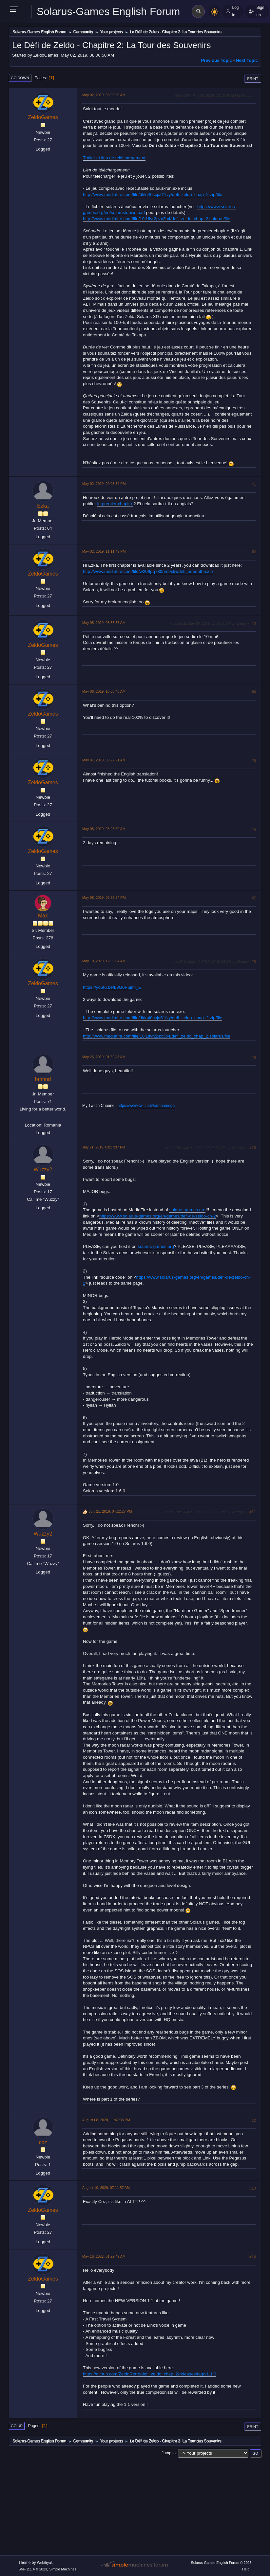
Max (43, 915)
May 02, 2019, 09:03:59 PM (103, 484)
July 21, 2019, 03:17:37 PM (103, 1147)
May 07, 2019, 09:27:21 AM (103, 760)
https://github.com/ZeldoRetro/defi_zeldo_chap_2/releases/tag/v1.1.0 (149, 2374)
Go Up (17, 2426)
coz (43, 2142)
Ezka (43, 506)
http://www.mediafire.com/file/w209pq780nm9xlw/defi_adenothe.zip (148, 571)
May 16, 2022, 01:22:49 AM (103, 2256)
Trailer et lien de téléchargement (114, 157)
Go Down (20, 78)
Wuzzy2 (43, 1169)
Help (245, 2569)
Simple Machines (62, 2569)
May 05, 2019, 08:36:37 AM (103, 623)
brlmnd (43, 1079)
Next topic (247, 60)
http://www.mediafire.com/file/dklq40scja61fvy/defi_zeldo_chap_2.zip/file (152, 194)
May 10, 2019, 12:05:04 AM (103, 961)
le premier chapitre (115, 503)
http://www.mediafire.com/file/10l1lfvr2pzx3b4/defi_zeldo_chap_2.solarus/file (156, 218)
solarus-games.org (187, 1209)
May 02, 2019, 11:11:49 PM (103, 551)
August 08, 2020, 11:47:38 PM (106, 2120)
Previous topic (216, 60)
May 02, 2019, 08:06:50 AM (103, 95)
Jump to (169, 2453)
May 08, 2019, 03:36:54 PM (103, 897)
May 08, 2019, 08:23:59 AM (103, 829)
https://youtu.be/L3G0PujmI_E (112, 987)
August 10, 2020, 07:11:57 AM (106, 2188)
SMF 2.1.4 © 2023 (32, 2569)
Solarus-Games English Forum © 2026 (221, 2563)
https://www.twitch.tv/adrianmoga (146, 1105)
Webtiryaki (45, 2563)
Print (252, 78)
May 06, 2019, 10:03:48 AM (103, 691)
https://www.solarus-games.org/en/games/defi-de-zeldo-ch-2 (157, 1216)
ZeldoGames (43, 117)
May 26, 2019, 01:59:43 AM (103, 1057)
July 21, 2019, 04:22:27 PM (110, 1511)
